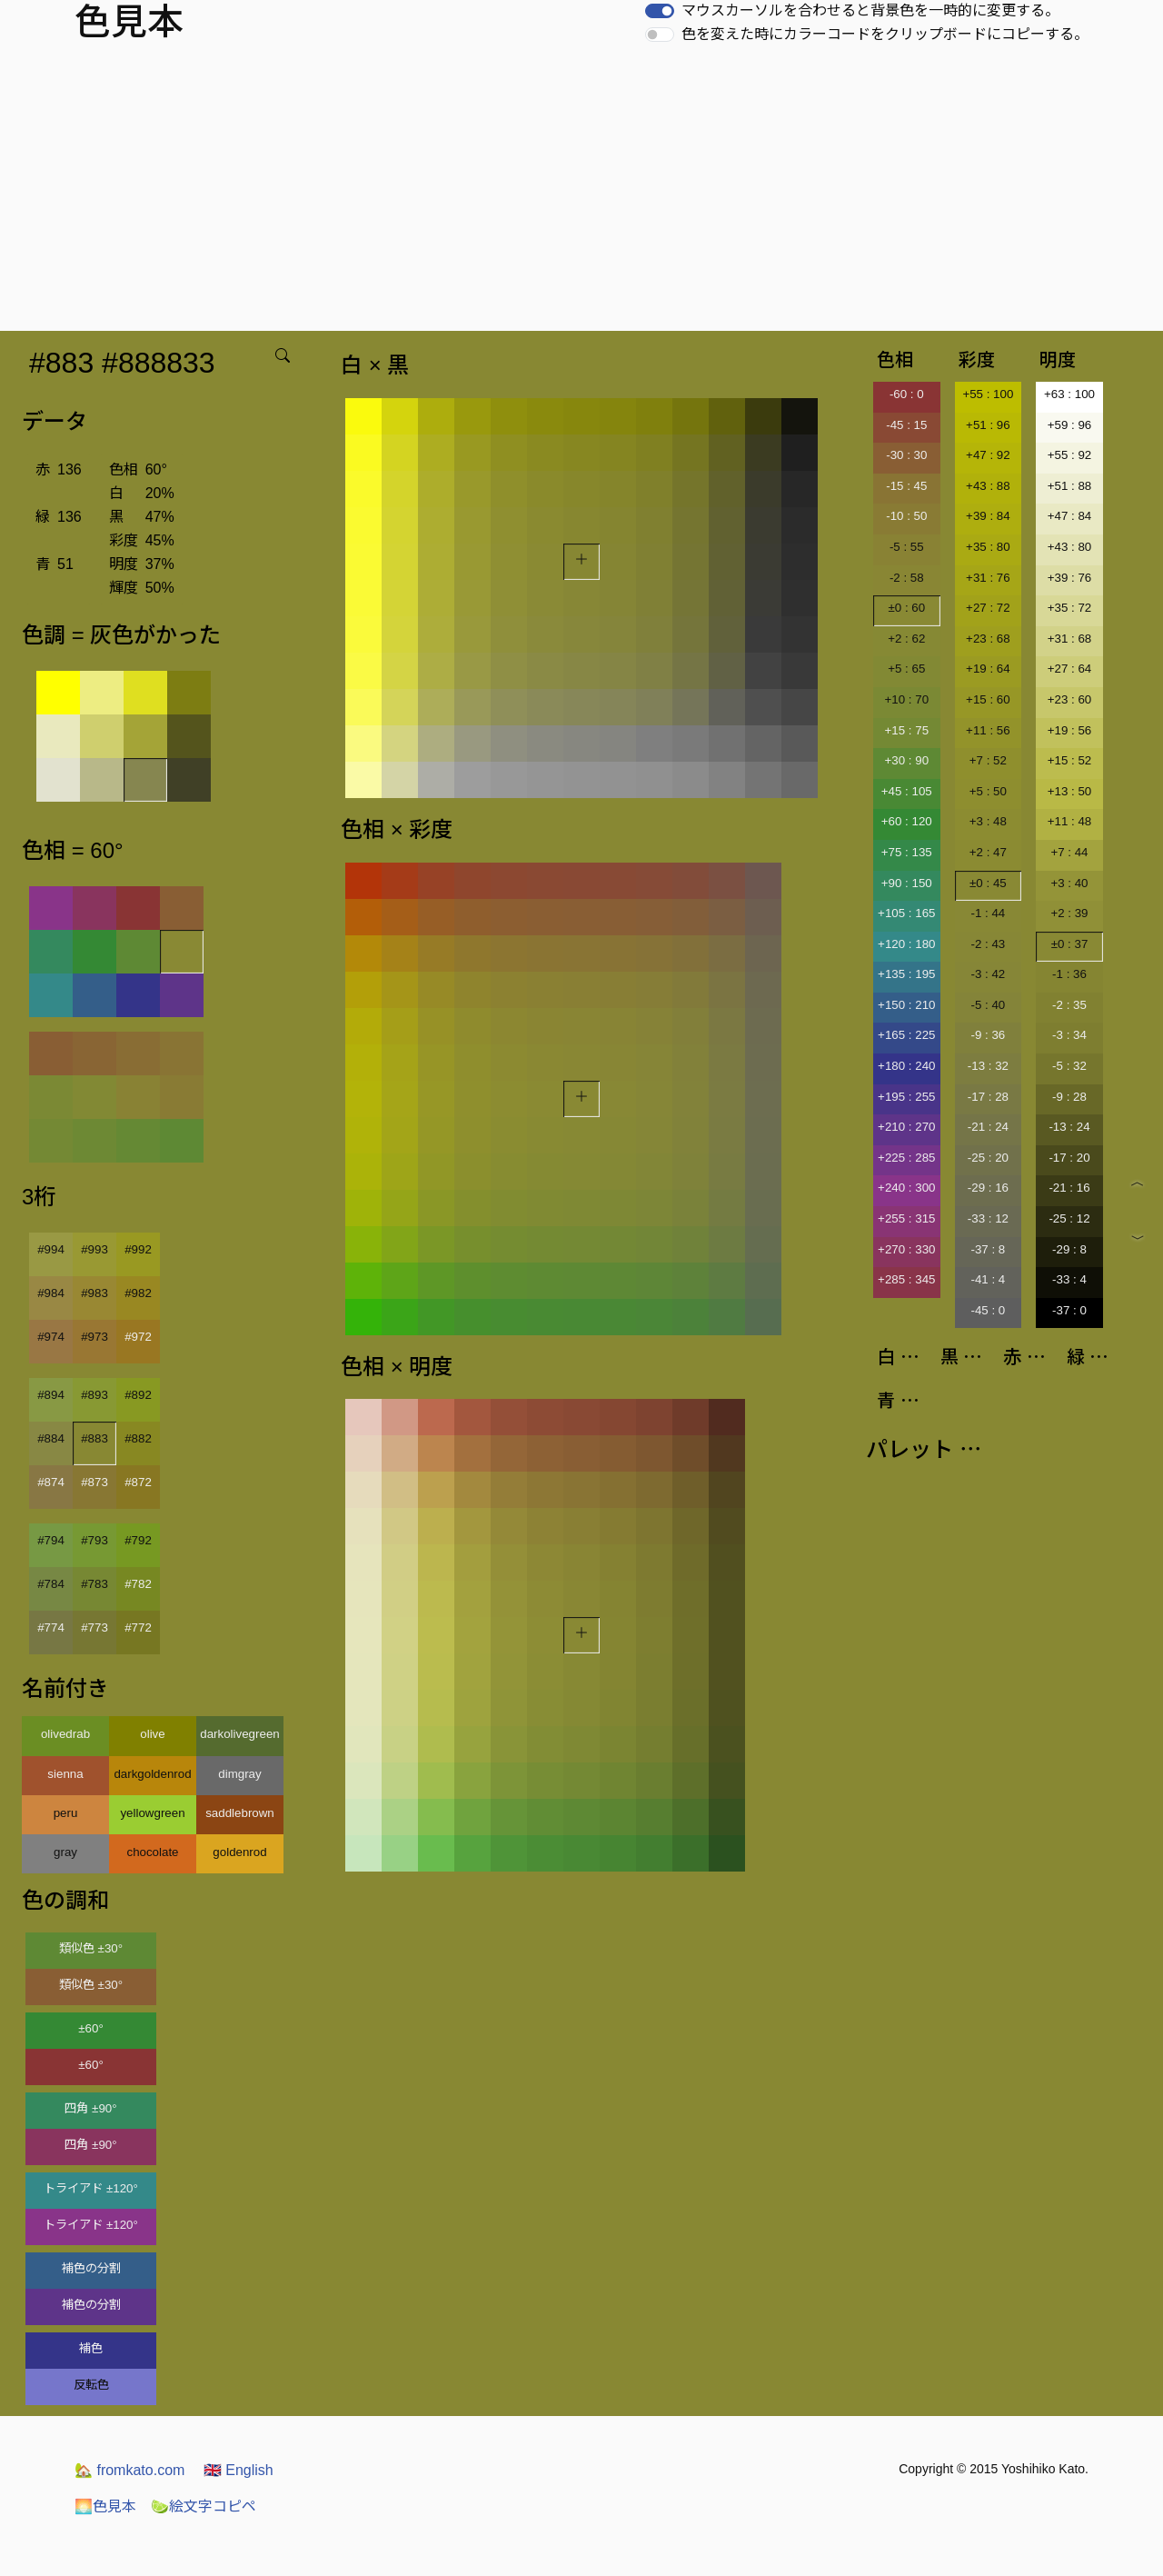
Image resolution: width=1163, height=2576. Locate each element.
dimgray (239, 1774)
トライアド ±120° (91, 2188)
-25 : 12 (1069, 1218)
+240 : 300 (906, 1187)
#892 (138, 1395)
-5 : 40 (987, 1005)
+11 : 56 (988, 730)
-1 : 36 (1069, 974)
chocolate (152, 1852)
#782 (138, 1584)
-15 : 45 (906, 486)
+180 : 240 (906, 1066)
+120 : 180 (906, 944)
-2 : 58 (907, 577)
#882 (138, 1438)
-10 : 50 (906, 516)
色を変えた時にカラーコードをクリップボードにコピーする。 (884, 34)
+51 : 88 (1070, 486)
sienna (65, 1774)
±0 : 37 (1069, 944)
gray (65, 1852)
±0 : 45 (988, 883)
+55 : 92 (1070, 455)
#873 (94, 1482)
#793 (94, 1540)
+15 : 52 (1070, 760)
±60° (90, 2028)
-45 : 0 (987, 1310)
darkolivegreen (239, 1734)
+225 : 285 (906, 1157)
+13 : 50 (1070, 791)
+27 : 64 (1070, 668)
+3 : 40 (1069, 883)
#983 (94, 1293)
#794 (51, 1540)
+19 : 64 (988, 668)
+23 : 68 (988, 638)
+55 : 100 (987, 394)
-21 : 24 (988, 1126)
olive (152, 1734)
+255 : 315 (906, 1218)
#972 (138, 1336)
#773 (94, 1627)
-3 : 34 (1069, 1035)
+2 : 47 (988, 852)
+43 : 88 (988, 486)
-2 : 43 (987, 944)
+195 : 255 (906, 1096)
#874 (51, 1482)
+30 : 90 (907, 760)
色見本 (105, 2506)
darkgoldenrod (152, 1774)
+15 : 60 (988, 699)
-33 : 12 (988, 1218)
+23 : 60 (1070, 699)
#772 (138, 1627)
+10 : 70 (907, 699)
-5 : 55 (907, 547)
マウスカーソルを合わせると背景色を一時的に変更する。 (870, 10)
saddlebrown (239, 1813)
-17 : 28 (988, 1096)
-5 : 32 (1069, 1066)
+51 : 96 (988, 425)
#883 (94, 1438)
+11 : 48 (1070, 821)
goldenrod (239, 1852)
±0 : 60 (906, 607)
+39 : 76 (1070, 577)
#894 (51, 1395)
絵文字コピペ (203, 2506)
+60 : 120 (906, 821)
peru (66, 1813)
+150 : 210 (906, 1005)
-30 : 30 (906, 455)
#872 (138, 1482)
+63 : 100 (1069, 394)
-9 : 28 (1069, 1096)
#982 (138, 1293)
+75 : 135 (906, 852)
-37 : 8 (987, 1249)
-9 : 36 (987, 1035)
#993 (94, 1249)
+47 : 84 (1070, 516)
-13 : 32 (988, 1066)
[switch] (659, 11)
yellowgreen (152, 1813)
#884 (51, 1438)
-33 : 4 (1069, 1279)
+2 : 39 (1069, 913)
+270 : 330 (906, 1249)
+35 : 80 (988, 547)
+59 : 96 (1070, 425)
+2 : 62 (906, 638)
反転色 (91, 2384)
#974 (51, 1336)
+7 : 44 (1069, 852)
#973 (94, 1336)
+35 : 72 (1070, 607)
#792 (138, 1540)
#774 (51, 1627)
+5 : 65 (906, 668)
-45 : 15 (906, 425)
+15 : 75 (907, 730)
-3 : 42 (987, 974)
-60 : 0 (907, 394)
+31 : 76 (988, 577)
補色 (91, 2348)
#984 (51, 1293)
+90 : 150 (906, 883)
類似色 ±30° (91, 1948)
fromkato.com (129, 2470)
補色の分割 (91, 2268)
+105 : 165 (906, 913)
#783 (94, 1584)
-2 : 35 (1069, 1005)
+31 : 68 (1070, 638)
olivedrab (65, 1734)
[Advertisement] (581, 194)
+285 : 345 (906, 1279)
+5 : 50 (988, 791)
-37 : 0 (1069, 1310)
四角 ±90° (90, 2108)
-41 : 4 (987, 1279)
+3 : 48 (988, 821)
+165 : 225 (906, 1035)
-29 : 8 (1069, 1249)
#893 (94, 1395)
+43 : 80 (1070, 547)
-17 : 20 (1069, 1157)
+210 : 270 (906, 1126)
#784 (51, 1584)
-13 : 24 (1069, 1126)
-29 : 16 (988, 1187)
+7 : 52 (988, 760)
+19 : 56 (1070, 730)
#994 (51, 1249)
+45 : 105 (906, 791)
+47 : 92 (988, 455)
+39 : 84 (988, 516)
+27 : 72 (988, 607)
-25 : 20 (988, 1157)
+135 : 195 (906, 974)
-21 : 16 (1069, 1187)
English (238, 2470)
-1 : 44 (987, 913)
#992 (138, 1249)
